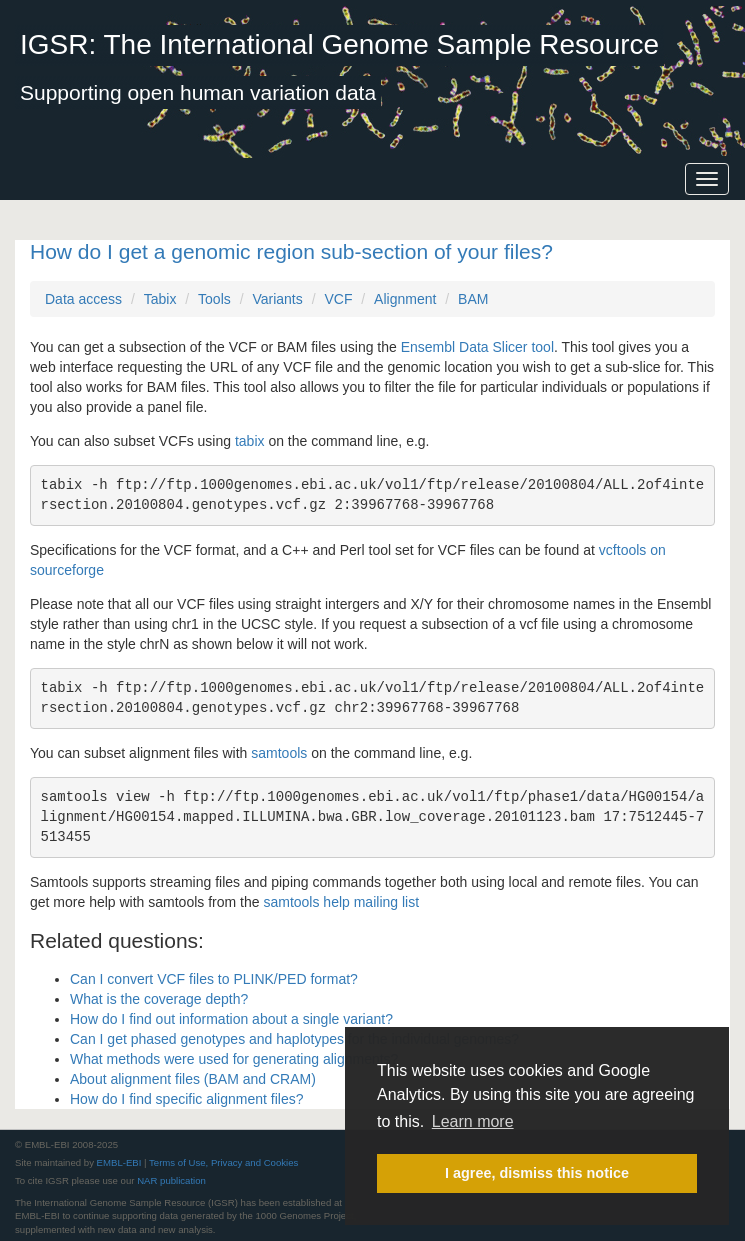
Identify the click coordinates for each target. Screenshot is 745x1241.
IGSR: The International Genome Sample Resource (339, 44)
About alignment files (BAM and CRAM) (193, 1079)
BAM (473, 299)
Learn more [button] (473, 1121)
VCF (338, 299)
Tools (214, 299)
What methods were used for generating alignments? (234, 1059)
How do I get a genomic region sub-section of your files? (291, 251)
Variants (277, 299)
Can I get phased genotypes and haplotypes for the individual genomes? (294, 1039)
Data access (83, 299)
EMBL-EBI (119, 1162)
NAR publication (171, 1180)
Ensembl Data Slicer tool (477, 347)
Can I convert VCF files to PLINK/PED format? (214, 979)
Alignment (405, 299)
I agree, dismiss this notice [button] (537, 1173)
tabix (250, 441)
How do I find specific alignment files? (186, 1099)
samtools (279, 753)
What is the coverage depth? (159, 999)
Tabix (160, 299)
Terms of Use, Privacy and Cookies (223, 1162)
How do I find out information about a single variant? (231, 1019)
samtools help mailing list (341, 902)
